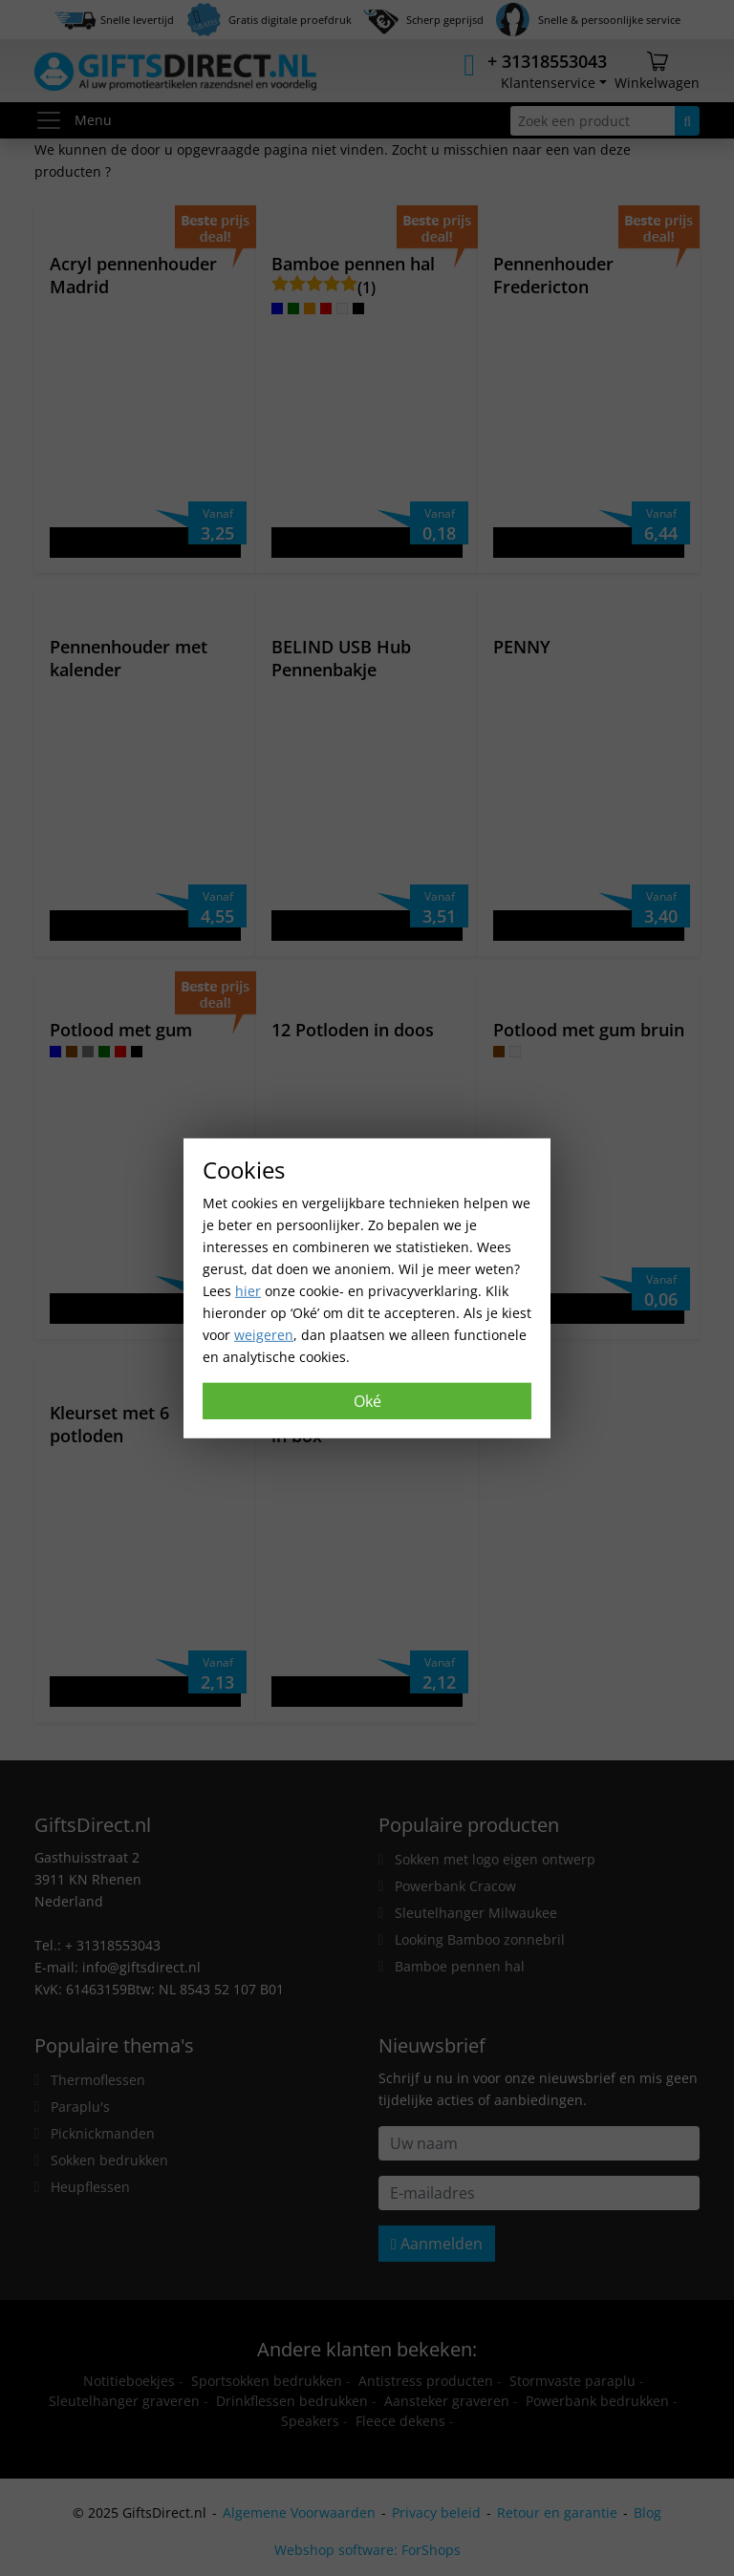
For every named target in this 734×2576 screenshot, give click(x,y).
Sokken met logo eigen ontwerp (495, 1859)
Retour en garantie (557, 2512)
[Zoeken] (687, 121)
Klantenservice (548, 82)
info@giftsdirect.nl (141, 1967)
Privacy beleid (436, 2512)
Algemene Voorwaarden (299, 2512)
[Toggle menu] (54, 120)
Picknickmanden (103, 2133)
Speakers (310, 2421)
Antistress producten (425, 2381)
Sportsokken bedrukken (266, 2381)
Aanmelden (437, 2243)
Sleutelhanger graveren (124, 2401)
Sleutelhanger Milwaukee (476, 1913)
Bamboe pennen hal (460, 1966)
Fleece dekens (400, 2421)
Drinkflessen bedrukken (292, 2401)
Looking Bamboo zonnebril (480, 1939)
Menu (73, 120)
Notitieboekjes (129, 2381)
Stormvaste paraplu (572, 2381)
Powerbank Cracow (455, 1886)
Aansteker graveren (446, 2401)
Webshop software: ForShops (367, 2550)
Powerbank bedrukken (597, 2401)
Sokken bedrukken (109, 2160)
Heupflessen (90, 2187)
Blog (647, 2512)
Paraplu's (80, 2106)
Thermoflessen (98, 2080)
